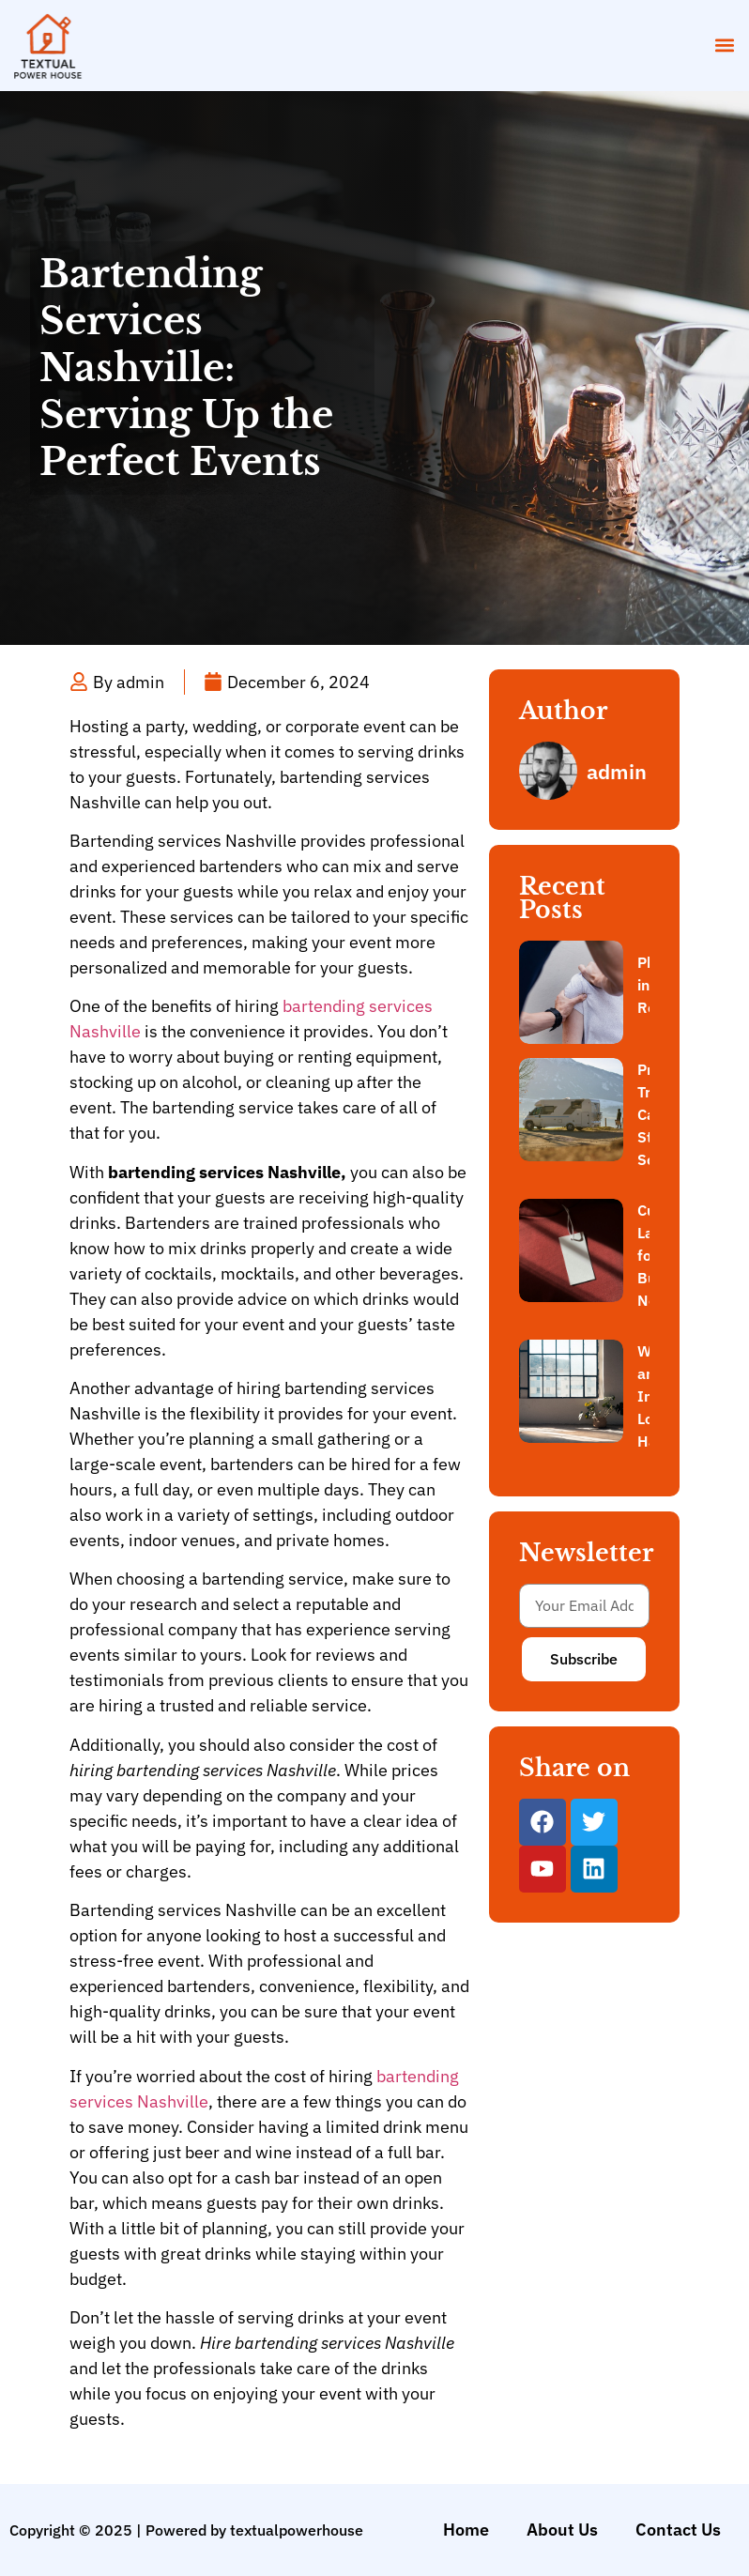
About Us (562, 2529)
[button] (724, 45)
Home (466, 2529)
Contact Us (678, 2529)
